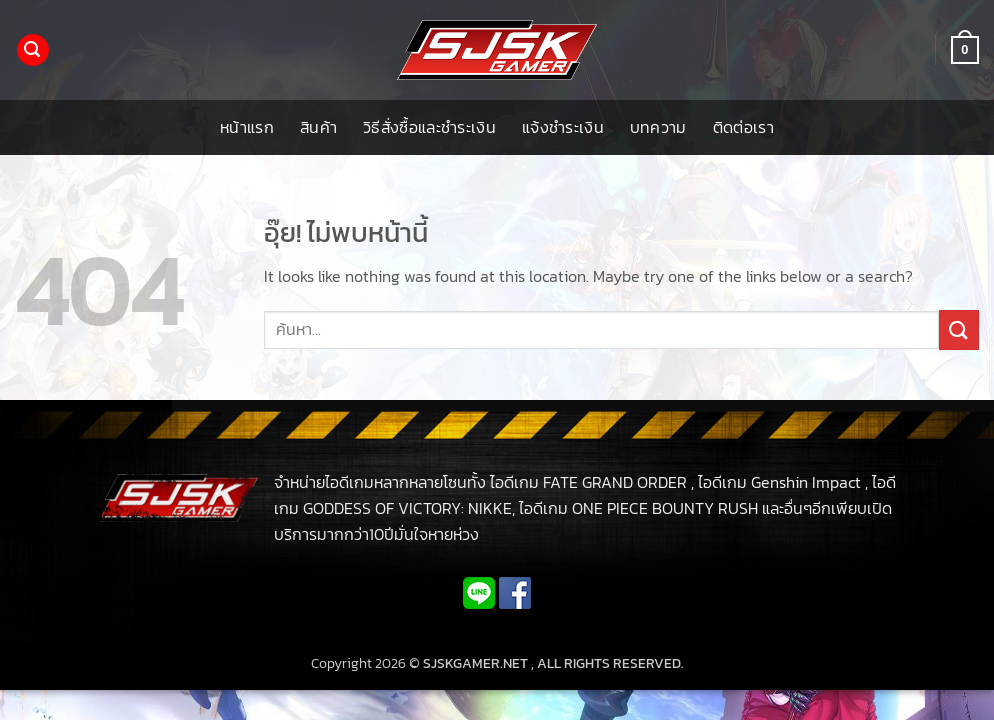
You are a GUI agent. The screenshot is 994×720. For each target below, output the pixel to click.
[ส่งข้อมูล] (959, 329)
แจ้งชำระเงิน (563, 127)
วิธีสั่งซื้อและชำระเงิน (429, 127)
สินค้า (318, 127)
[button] (33, 50)
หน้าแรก (247, 127)
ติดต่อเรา (743, 127)
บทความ (658, 127)
